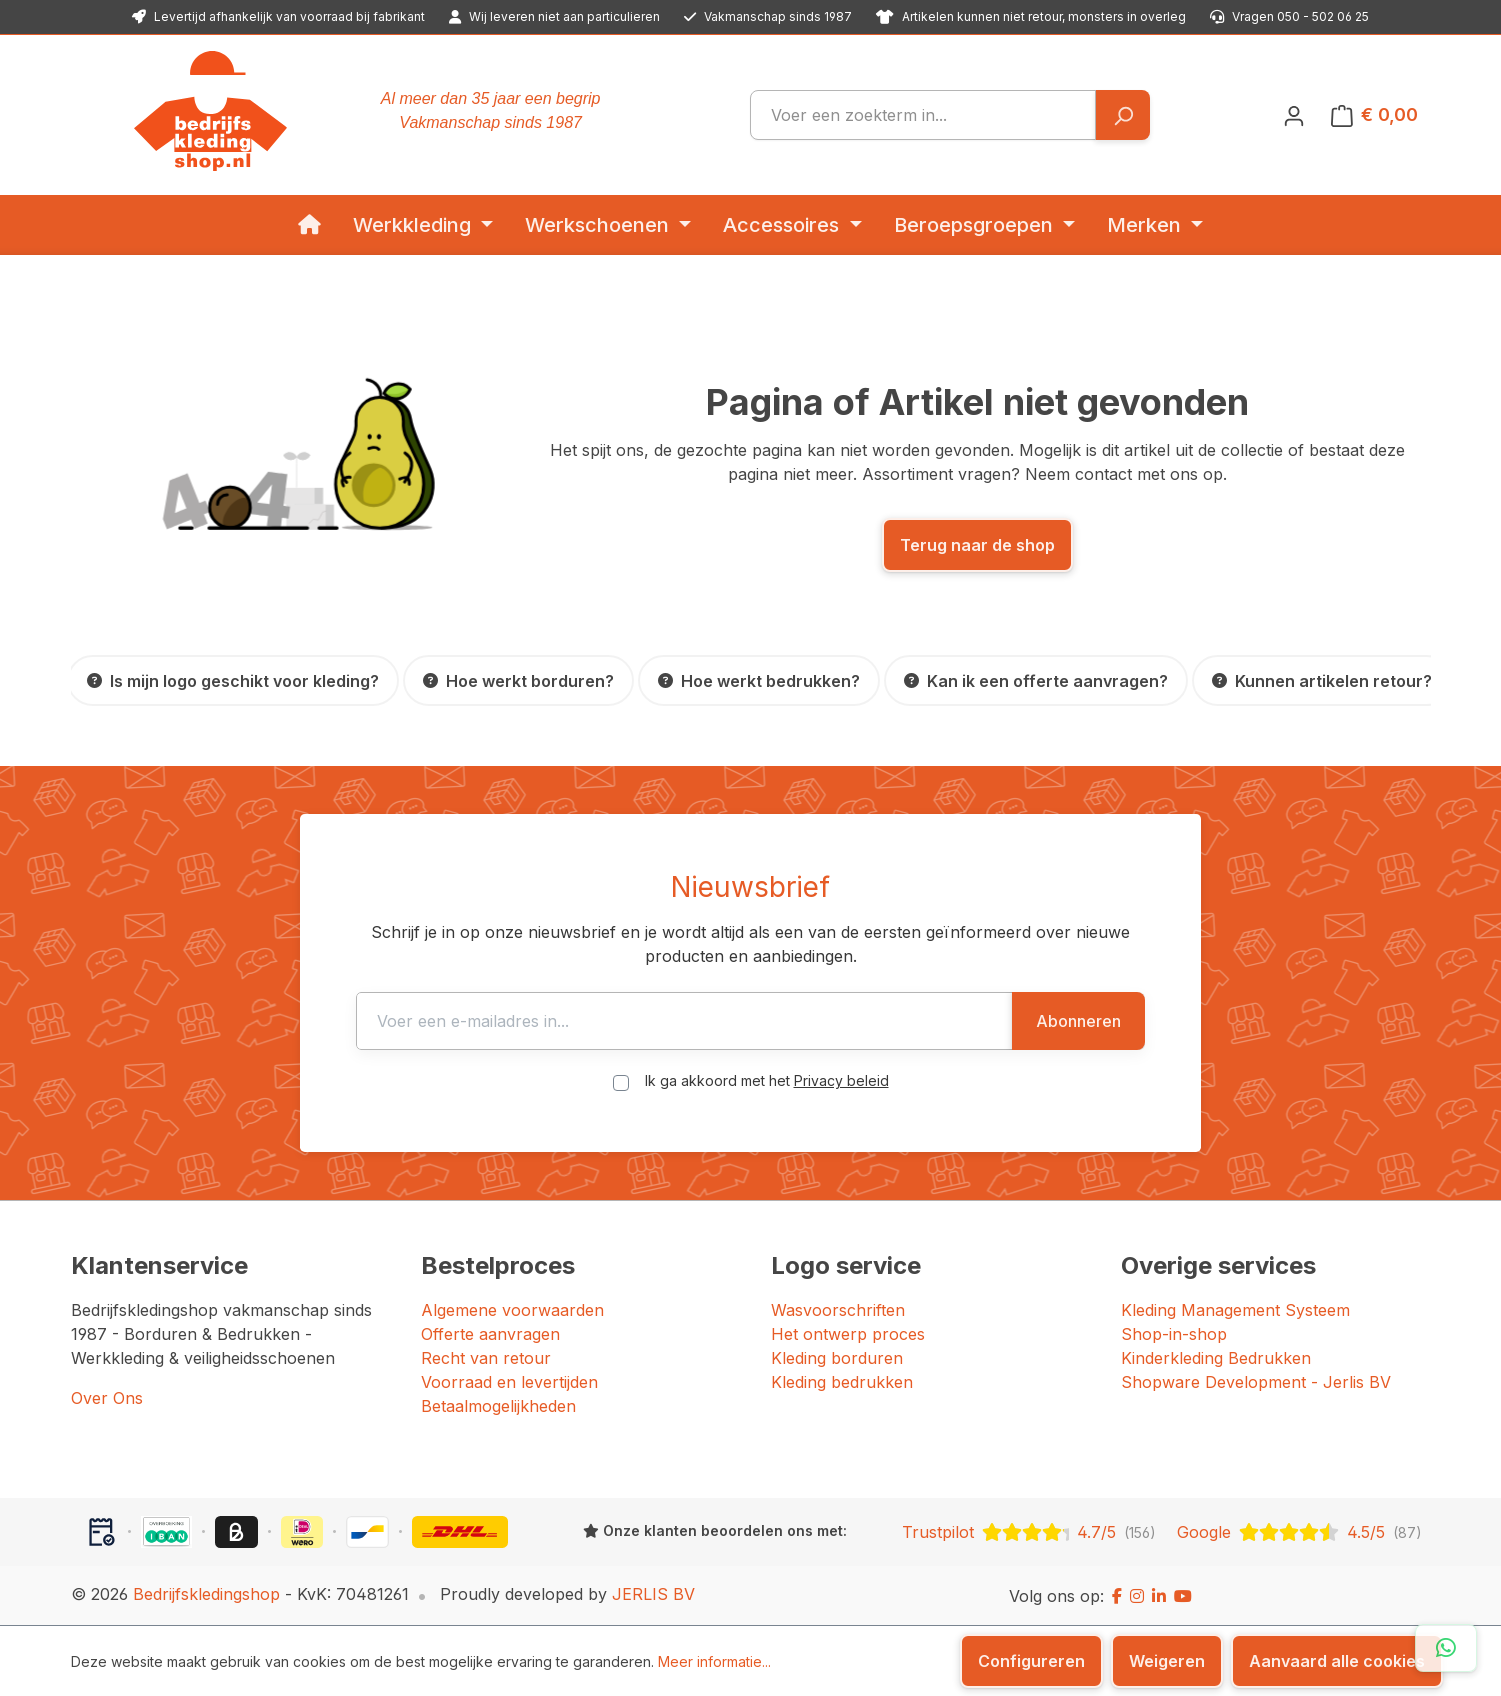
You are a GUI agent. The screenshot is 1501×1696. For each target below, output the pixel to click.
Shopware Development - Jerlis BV (1256, 1382)
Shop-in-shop (1174, 1334)
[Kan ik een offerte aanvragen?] (1036, 680)
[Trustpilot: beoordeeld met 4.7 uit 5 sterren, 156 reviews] (1029, 1532)
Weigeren (1167, 1661)
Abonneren (1078, 1021)
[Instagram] (1137, 1596)
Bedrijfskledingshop (206, 1594)
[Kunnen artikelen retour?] (1322, 680)
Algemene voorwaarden (512, 1310)
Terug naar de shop (977, 545)
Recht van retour (486, 1358)
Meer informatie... (714, 1661)
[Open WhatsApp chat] (1446, 1648)
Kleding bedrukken (842, 1382)
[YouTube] (1183, 1596)
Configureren (1031, 1661)
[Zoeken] (1122, 115)
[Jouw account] (1294, 115)
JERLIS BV (653, 1594)
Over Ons (107, 1398)
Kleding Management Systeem (1235, 1310)
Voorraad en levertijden (509, 1382)
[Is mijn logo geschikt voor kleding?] (233, 680)
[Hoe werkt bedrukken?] (759, 680)
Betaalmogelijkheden (498, 1406)
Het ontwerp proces (848, 1334)
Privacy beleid (841, 1080)
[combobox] (923, 115)
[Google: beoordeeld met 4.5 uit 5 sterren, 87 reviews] (1299, 1532)
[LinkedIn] (1159, 1596)
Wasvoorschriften (838, 1310)
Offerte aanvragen (490, 1334)
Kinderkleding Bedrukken (1216, 1358)
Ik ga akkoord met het (767, 1080)
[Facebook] (1117, 1596)
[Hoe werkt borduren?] (518, 680)
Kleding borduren (837, 1358)
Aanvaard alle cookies (1337, 1661)
